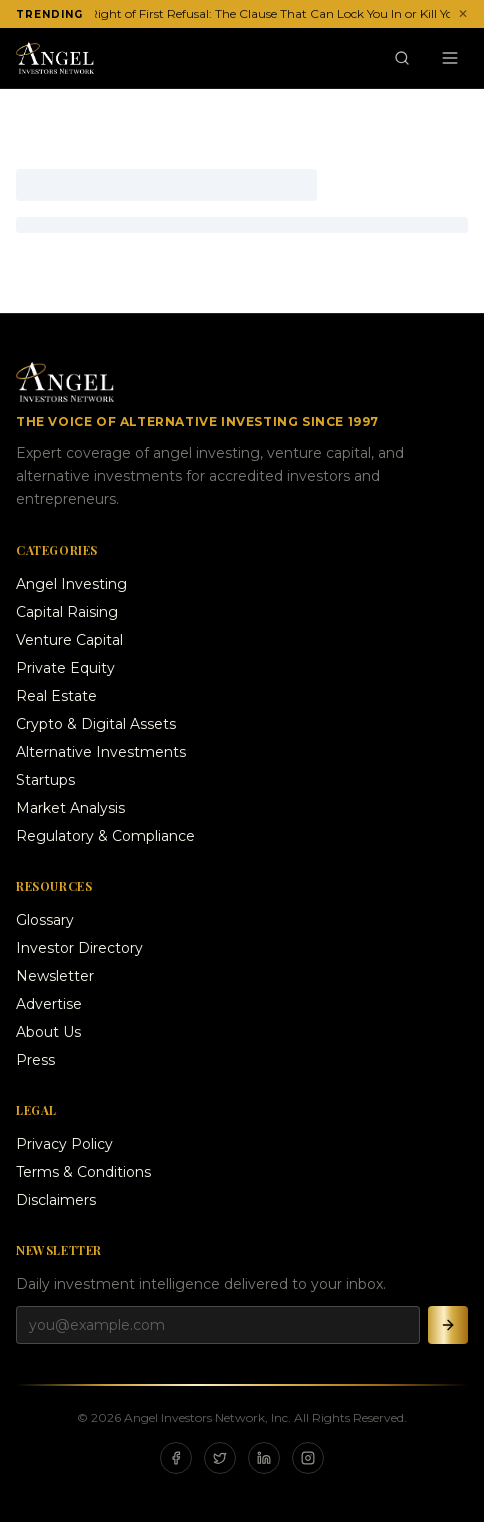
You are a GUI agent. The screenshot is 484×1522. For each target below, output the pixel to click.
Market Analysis (70, 808)
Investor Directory (79, 948)
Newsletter (55, 976)
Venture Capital (69, 640)
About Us (48, 1032)
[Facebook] (176, 1458)
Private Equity (65, 668)
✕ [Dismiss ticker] (463, 13)
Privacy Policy (64, 1144)
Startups (45, 780)
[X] (220, 1458)
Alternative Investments (101, 752)
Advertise (49, 1004)
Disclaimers (56, 1200)
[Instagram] (308, 1458)
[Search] (402, 58)
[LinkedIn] (264, 1458)
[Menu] (450, 58)
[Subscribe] (448, 1325)
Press (35, 1060)
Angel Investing (71, 584)
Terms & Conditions (83, 1172)
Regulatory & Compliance (105, 836)
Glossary (45, 920)
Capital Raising (67, 612)
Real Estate (56, 696)
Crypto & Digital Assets (96, 724)
